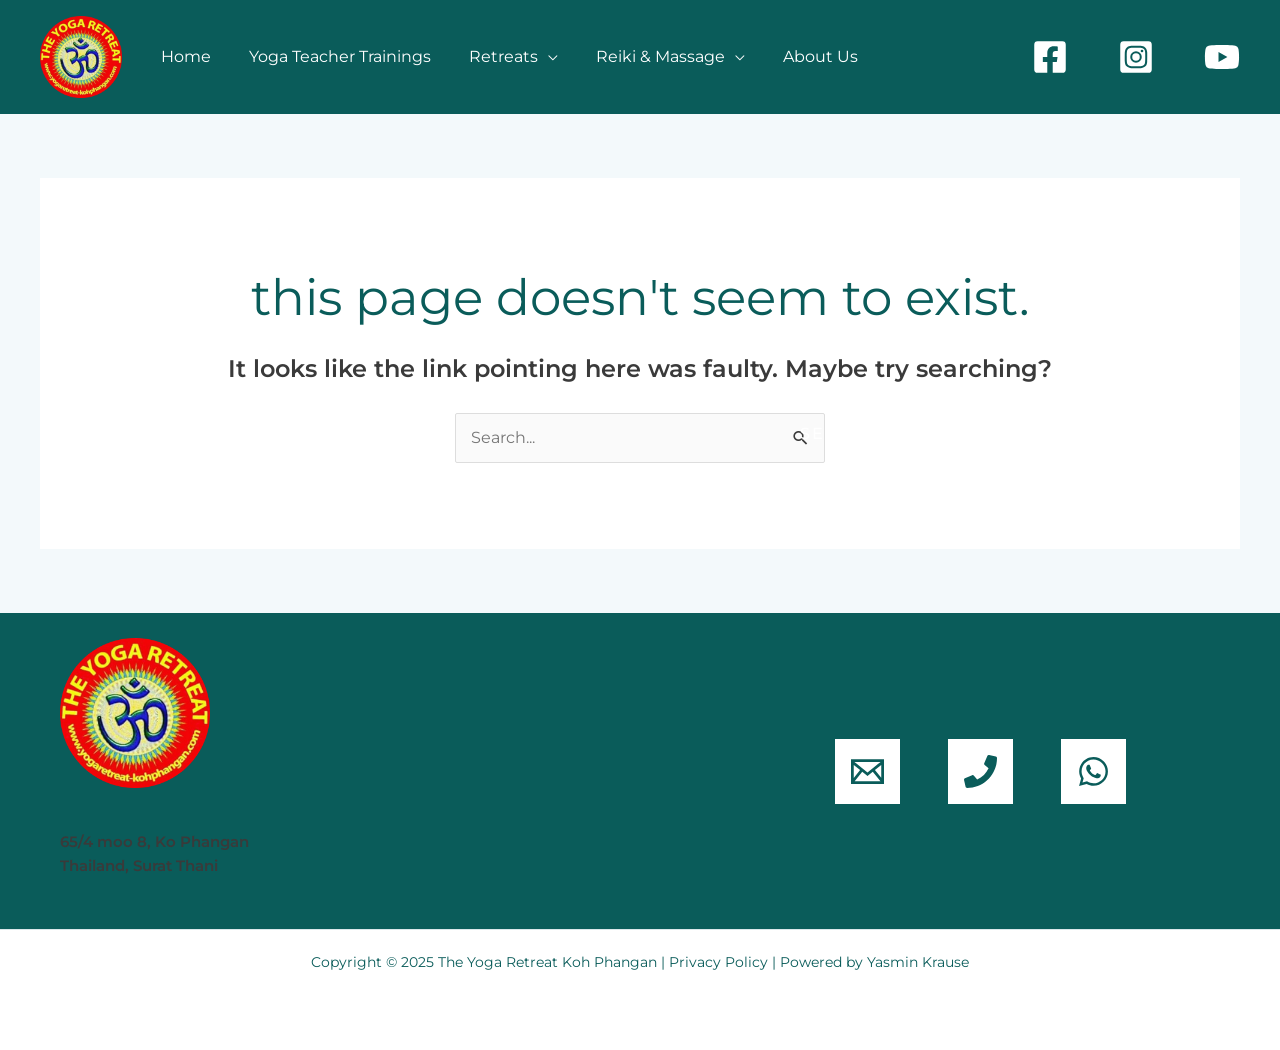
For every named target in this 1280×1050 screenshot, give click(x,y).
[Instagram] (1136, 57)
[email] (867, 771)
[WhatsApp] (1093, 771)
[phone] (980, 771)
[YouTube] (1222, 57)
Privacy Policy (718, 962)
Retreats (488, 56)
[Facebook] (1050, 57)
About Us (793, 56)
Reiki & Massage (639, 56)
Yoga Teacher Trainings (331, 56)
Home (183, 56)
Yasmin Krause (918, 962)
